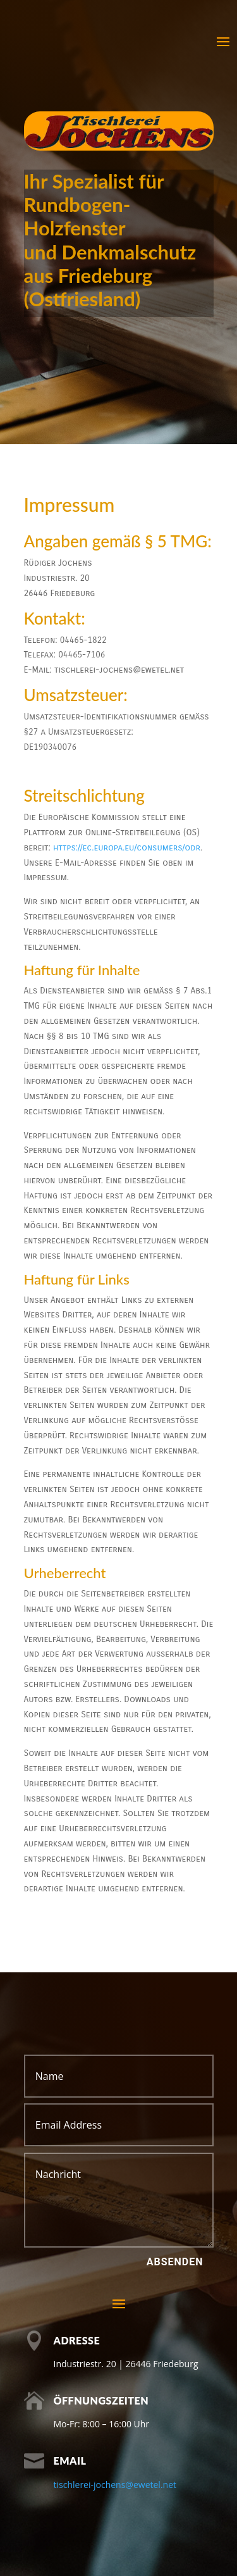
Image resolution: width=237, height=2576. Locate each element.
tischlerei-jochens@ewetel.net (115, 2485)
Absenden (175, 2262)
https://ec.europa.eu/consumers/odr (126, 847)
